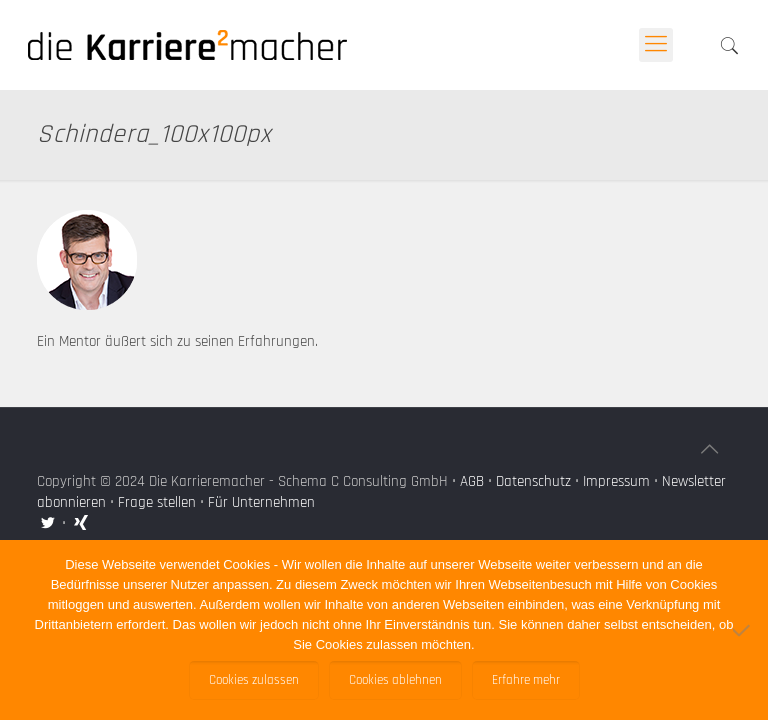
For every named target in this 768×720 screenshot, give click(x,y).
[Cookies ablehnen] (743, 630)
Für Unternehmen (261, 502)
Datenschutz (533, 481)
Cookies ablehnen (395, 680)
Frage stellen (157, 502)
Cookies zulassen (254, 680)
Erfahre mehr (526, 680)
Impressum (616, 481)
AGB (472, 481)
